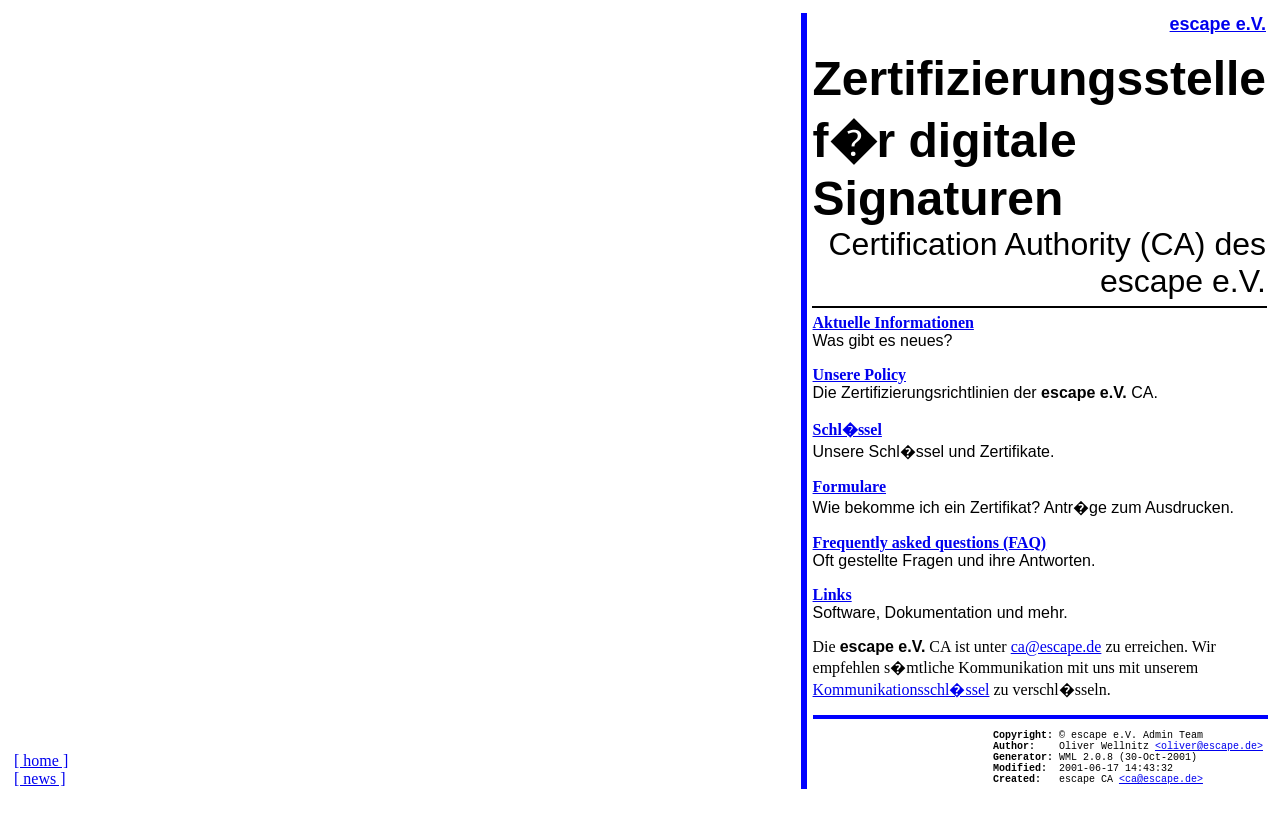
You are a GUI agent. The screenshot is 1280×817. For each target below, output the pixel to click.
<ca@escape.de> (1161, 793)
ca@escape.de (1056, 646)
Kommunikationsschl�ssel (901, 689)
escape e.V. (1218, 24)
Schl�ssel (847, 429)
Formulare (849, 486)
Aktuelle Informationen (893, 322)
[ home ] (41, 775)
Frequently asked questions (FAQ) (930, 542)
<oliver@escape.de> (1209, 751)
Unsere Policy (859, 374)
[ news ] (40, 793)
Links (832, 594)
